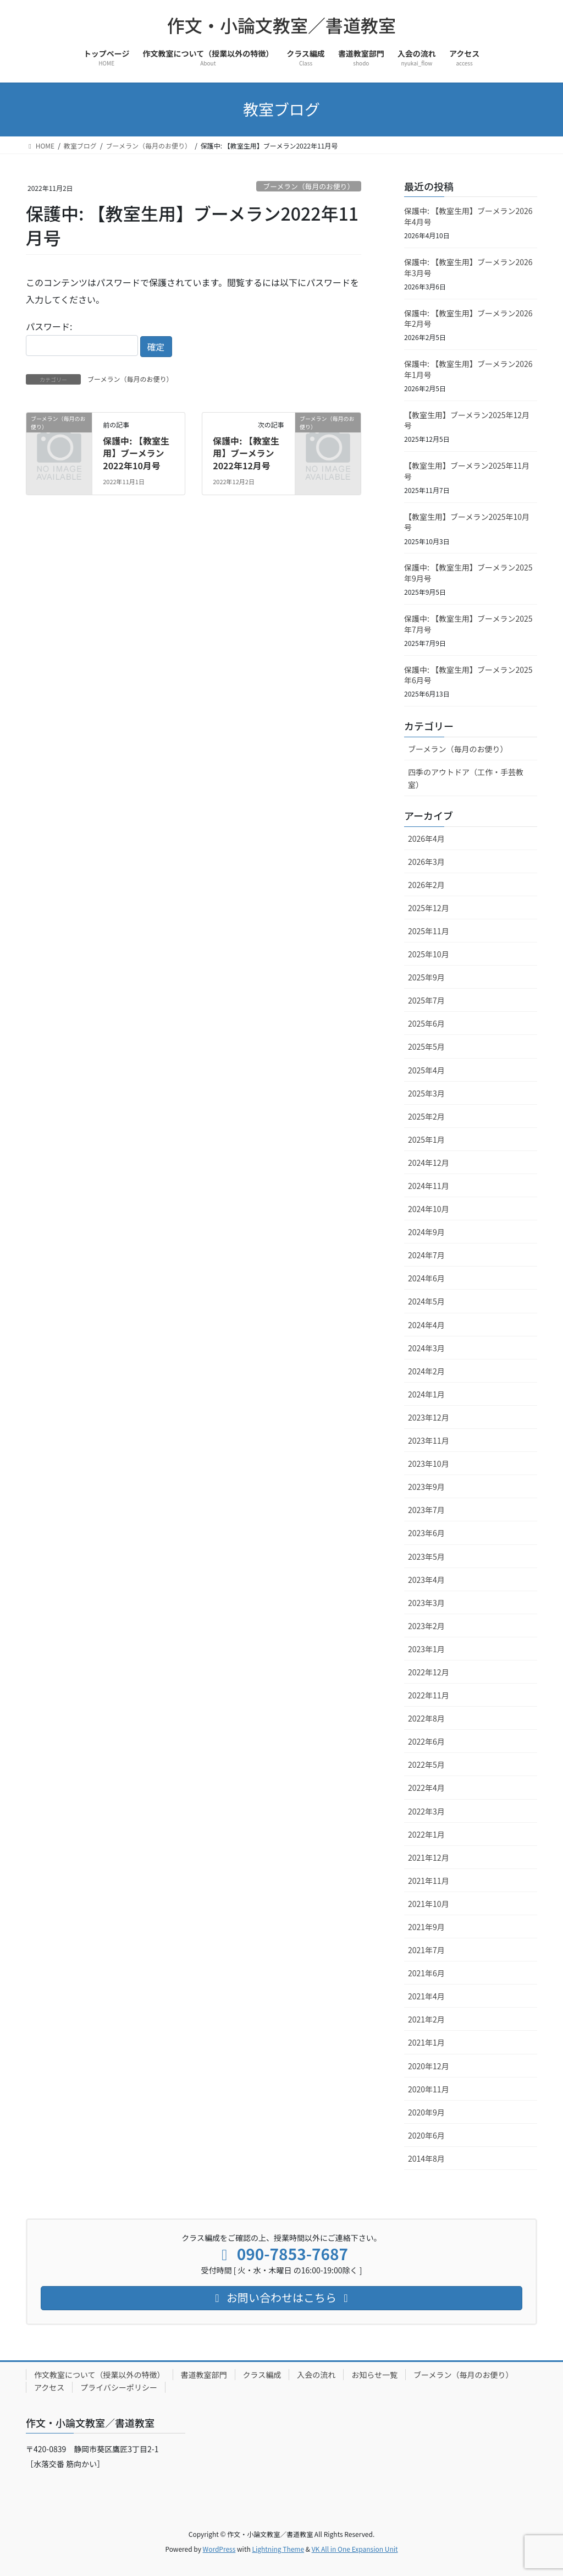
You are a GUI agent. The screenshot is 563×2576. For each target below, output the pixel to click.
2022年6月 (426, 1741)
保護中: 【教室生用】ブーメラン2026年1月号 (468, 369)
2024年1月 (426, 1394)
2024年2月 (426, 1371)
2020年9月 (426, 2112)
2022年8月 (426, 1718)
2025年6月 (426, 1023)
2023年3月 (426, 1602)
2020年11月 (428, 2089)
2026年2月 (426, 884)
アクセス (49, 2387)
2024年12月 (428, 1162)
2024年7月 (426, 1254)
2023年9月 (426, 1486)
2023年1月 (426, 1648)
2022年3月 (426, 1811)
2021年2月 (426, 2019)
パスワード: (82, 337)
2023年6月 (426, 1532)
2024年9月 (426, 1231)
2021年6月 (426, 1972)
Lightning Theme (278, 2548)
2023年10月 (428, 1463)
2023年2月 (426, 1625)
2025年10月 (428, 954)
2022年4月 (426, 1787)
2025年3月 (426, 1093)
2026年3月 (426, 861)
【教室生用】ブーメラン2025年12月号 (466, 420)
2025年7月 (426, 1000)
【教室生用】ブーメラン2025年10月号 (466, 522)
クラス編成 (262, 2374)
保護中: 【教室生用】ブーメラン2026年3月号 (468, 267)
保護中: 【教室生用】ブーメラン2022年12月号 (246, 453)
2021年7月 (426, 1949)
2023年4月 (426, 1579)
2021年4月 (426, 1996)
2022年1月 (426, 1834)
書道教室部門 (204, 2374)
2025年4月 (426, 1070)
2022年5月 (426, 1764)
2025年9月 (426, 977)
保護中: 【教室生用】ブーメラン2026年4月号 (468, 216)
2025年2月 (426, 1116)
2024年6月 (426, 1278)
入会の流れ (316, 2374)
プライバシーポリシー (118, 2387)
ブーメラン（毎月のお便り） (308, 186)
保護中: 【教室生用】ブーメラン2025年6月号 (468, 675)
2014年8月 (426, 2158)
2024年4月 (426, 1324)
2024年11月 (428, 1185)
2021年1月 (426, 2042)
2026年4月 (426, 838)
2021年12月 (428, 1857)
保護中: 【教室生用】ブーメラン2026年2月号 (468, 319)
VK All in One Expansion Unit (355, 2548)
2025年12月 (428, 907)
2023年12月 (428, 1417)
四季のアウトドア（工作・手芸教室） (465, 778)
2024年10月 (428, 1208)
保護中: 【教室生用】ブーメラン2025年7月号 (468, 624)
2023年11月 (428, 1440)
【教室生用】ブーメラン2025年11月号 (466, 471)
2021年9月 (426, 1926)
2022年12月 (428, 1672)
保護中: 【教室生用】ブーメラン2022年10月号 (136, 453)
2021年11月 (428, 1880)
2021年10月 (428, 1903)
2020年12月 (428, 2065)
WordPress (219, 2548)
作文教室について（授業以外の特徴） (99, 2374)
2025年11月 (428, 930)
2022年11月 (428, 1695)
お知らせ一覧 (374, 2374)
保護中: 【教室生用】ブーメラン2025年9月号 (468, 573)
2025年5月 (426, 1046)
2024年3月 (426, 1347)
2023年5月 (426, 1556)
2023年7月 (426, 1509)
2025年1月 (426, 1139)
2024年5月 (426, 1301)
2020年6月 (426, 2135)
